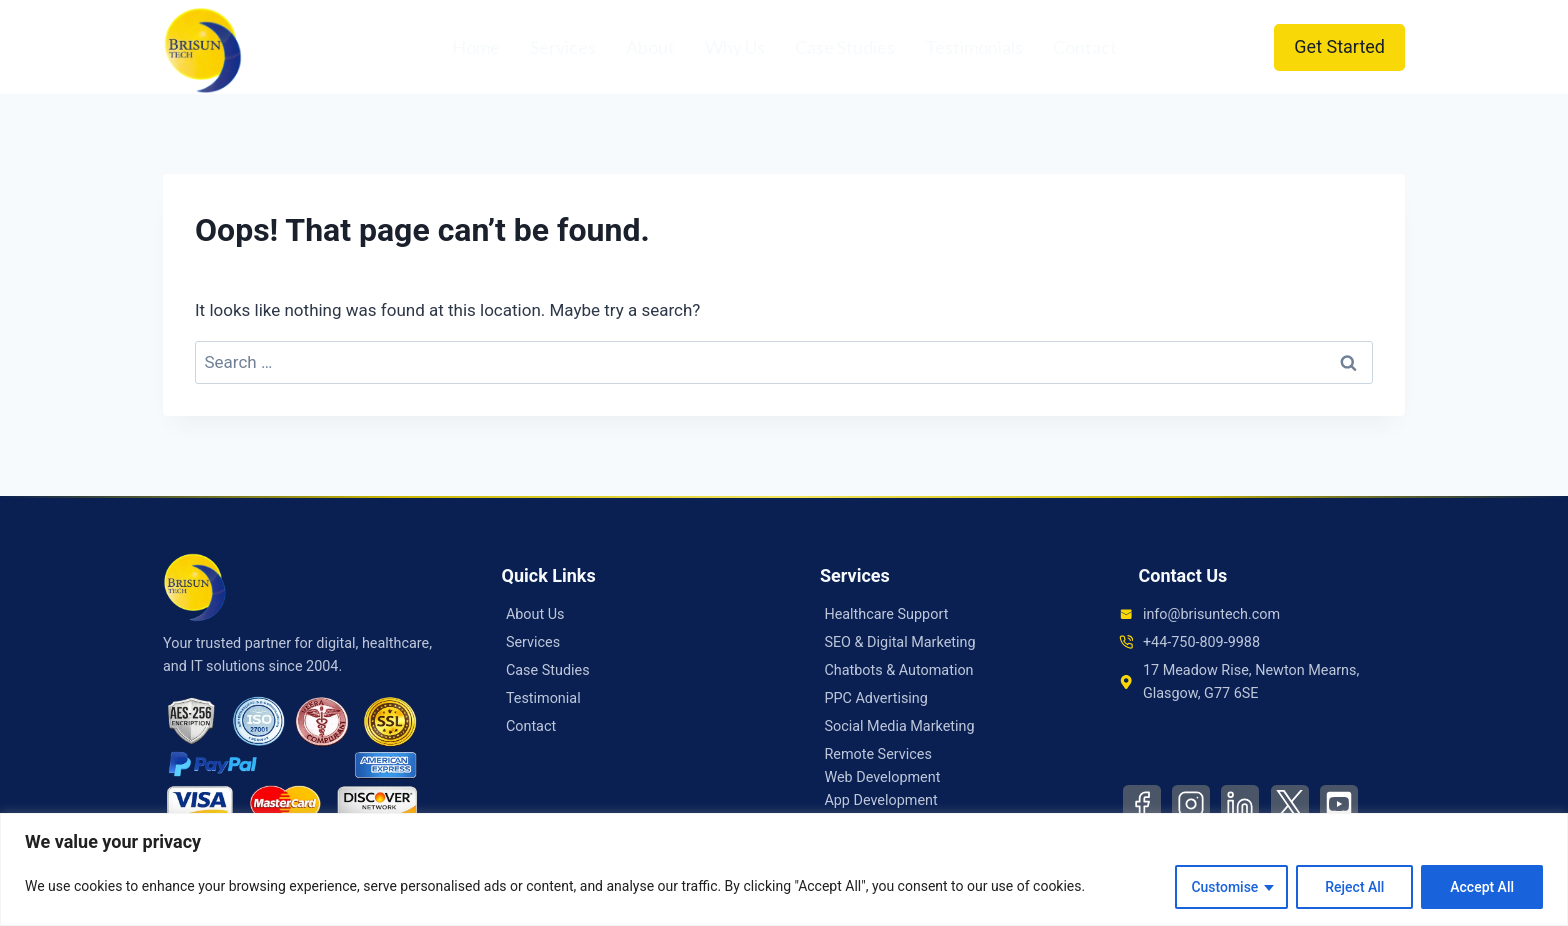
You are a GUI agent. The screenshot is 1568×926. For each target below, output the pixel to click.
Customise (1224, 887)
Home (476, 47)
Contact (1085, 47)
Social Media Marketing (899, 726)
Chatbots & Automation (898, 670)
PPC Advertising (876, 698)
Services (563, 47)
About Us (535, 614)
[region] (784, 869)
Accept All (1482, 887)
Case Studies (845, 47)
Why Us (735, 47)
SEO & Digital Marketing (899, 642)
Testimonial (543, 698)
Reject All (1354, 887)
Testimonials (974, 47)
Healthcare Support (886, 614)
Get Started (1339, 46)
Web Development (882, 777)
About (650, 47)
